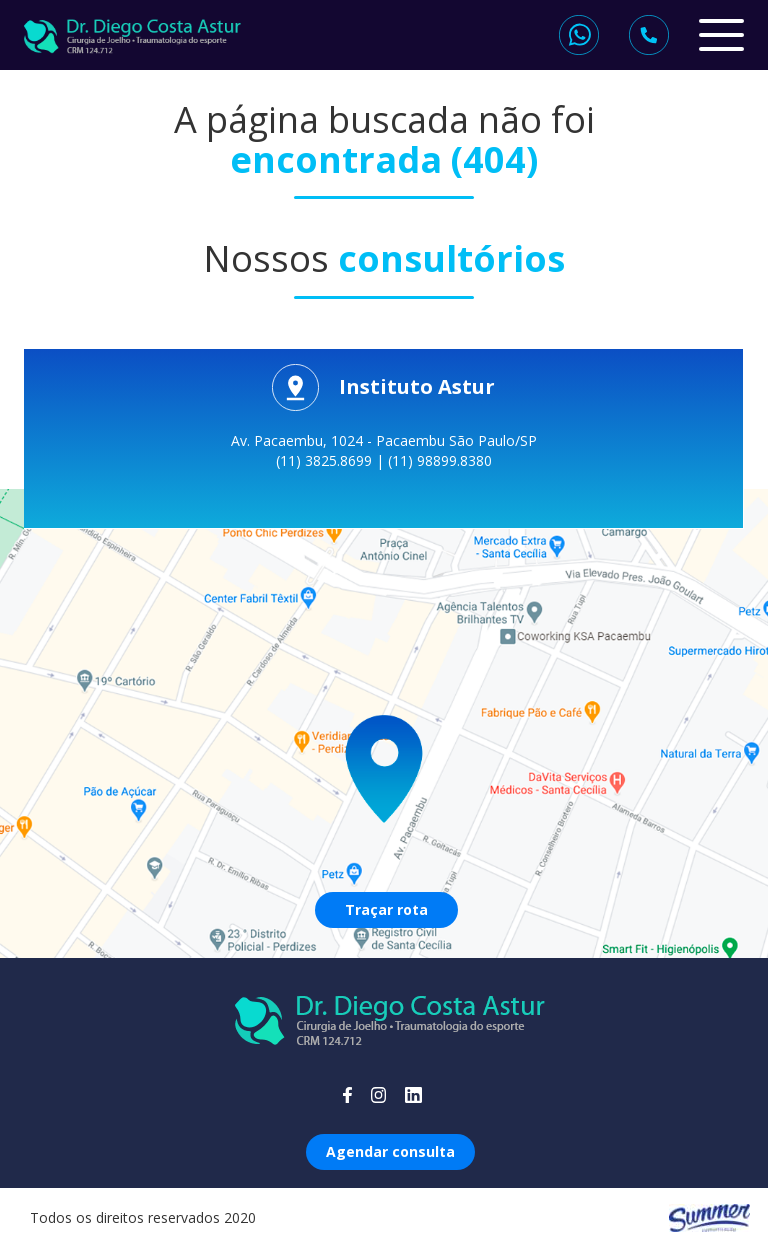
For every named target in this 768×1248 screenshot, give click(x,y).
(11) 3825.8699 (326, 460)
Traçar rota (386, 909)
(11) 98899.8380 (440, 460)
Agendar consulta (390, 1151)
